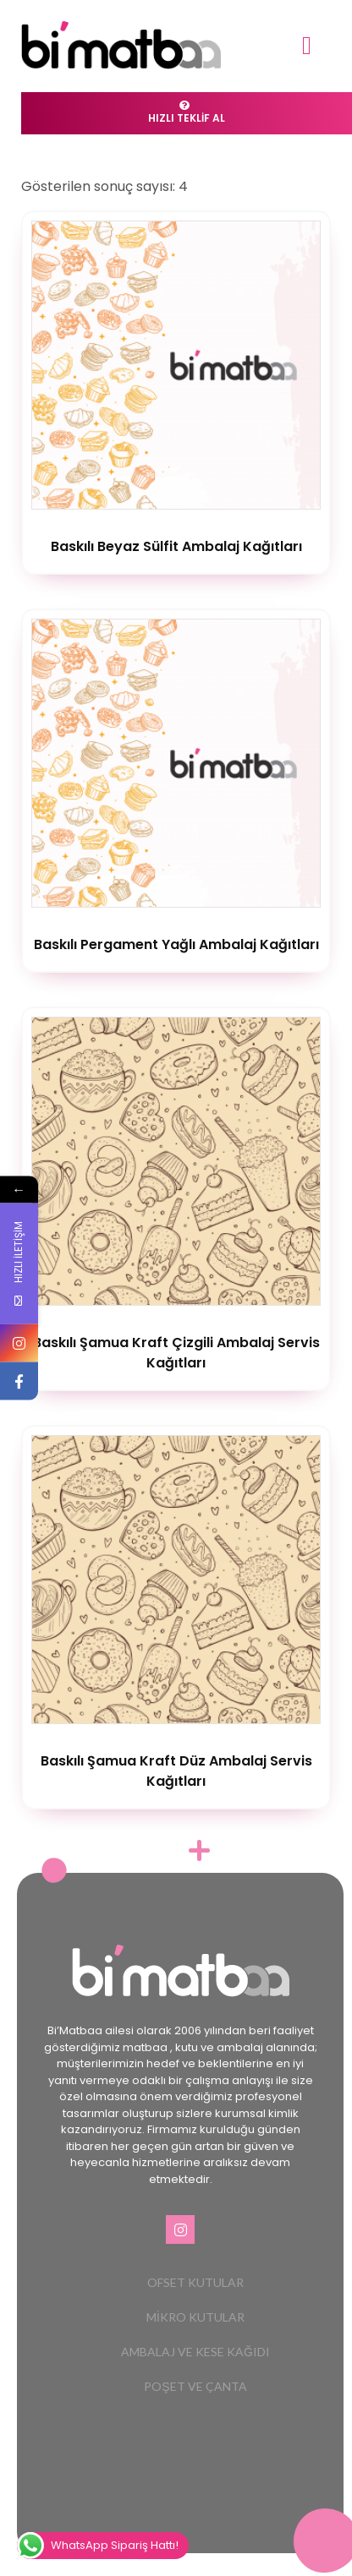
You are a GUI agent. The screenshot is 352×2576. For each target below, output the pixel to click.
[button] (306, 45)
